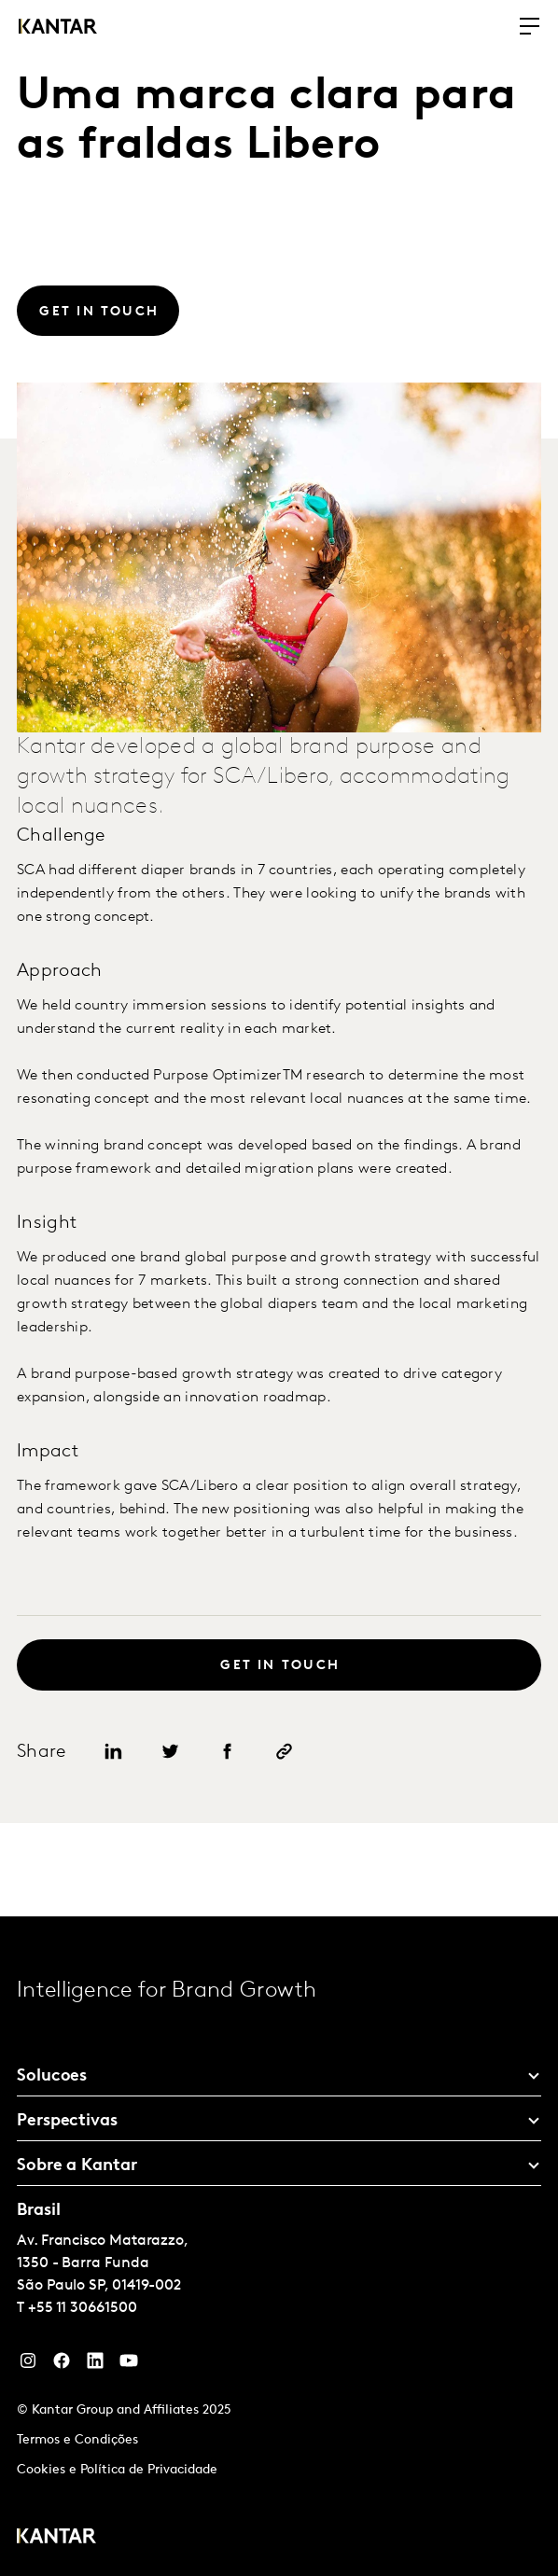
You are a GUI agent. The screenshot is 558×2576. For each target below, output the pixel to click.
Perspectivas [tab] (67, 2121)
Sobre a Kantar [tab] (77, 2166)
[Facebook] (61, 2365)
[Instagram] (28, 2365)
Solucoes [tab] (52, 2076)
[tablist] (279, 2246)
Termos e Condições (77, 2440)
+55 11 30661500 (82, 2308)
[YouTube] (95, 2365)
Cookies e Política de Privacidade (117, 2470)
